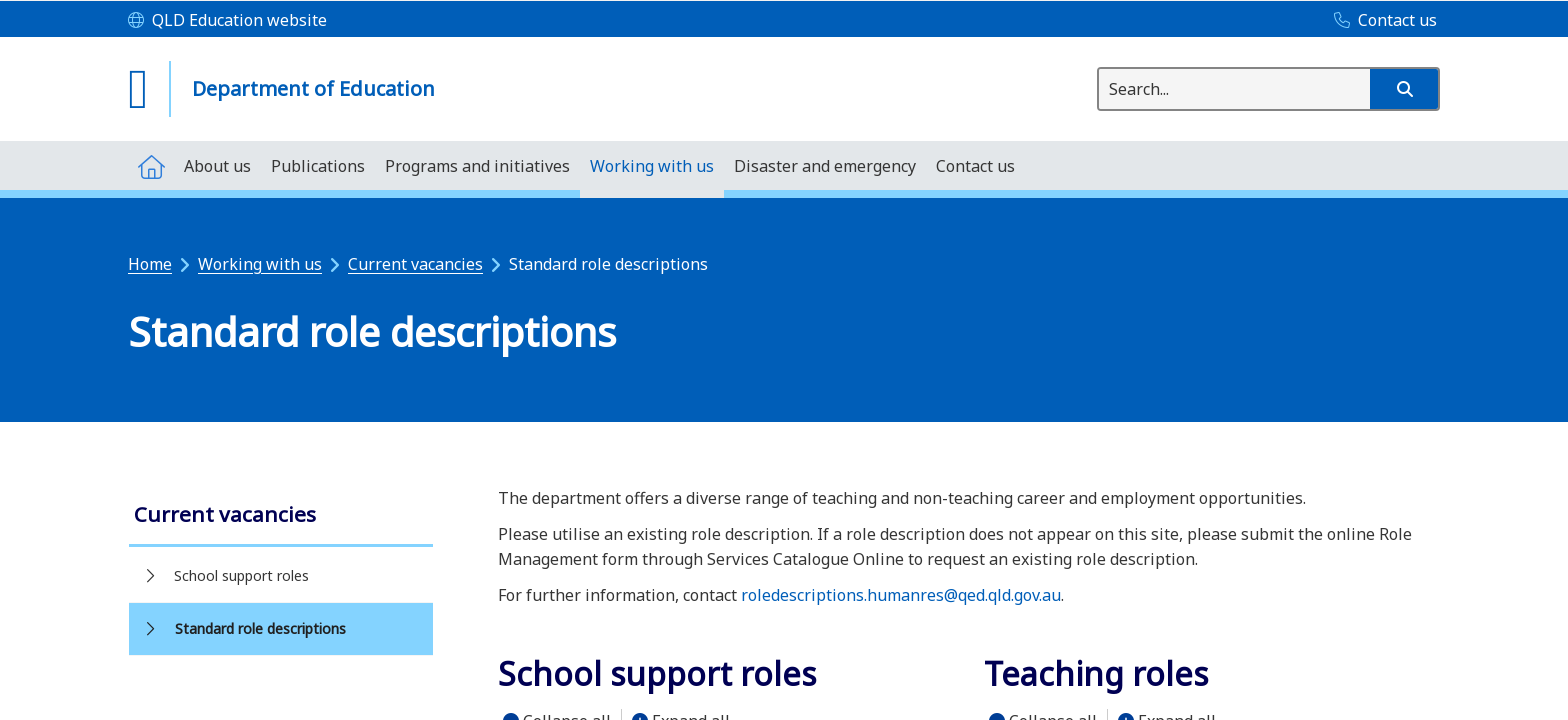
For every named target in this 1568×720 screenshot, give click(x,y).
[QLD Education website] (227, 21)
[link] (281, 516)
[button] (1404, 89)
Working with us (260, 264)
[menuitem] (151, 165)
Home (150, 264)
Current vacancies (415, 264)
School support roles (241, 575)
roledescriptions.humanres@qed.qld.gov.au (901, 595)
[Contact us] (1380, 21)
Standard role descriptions (260, 628)
